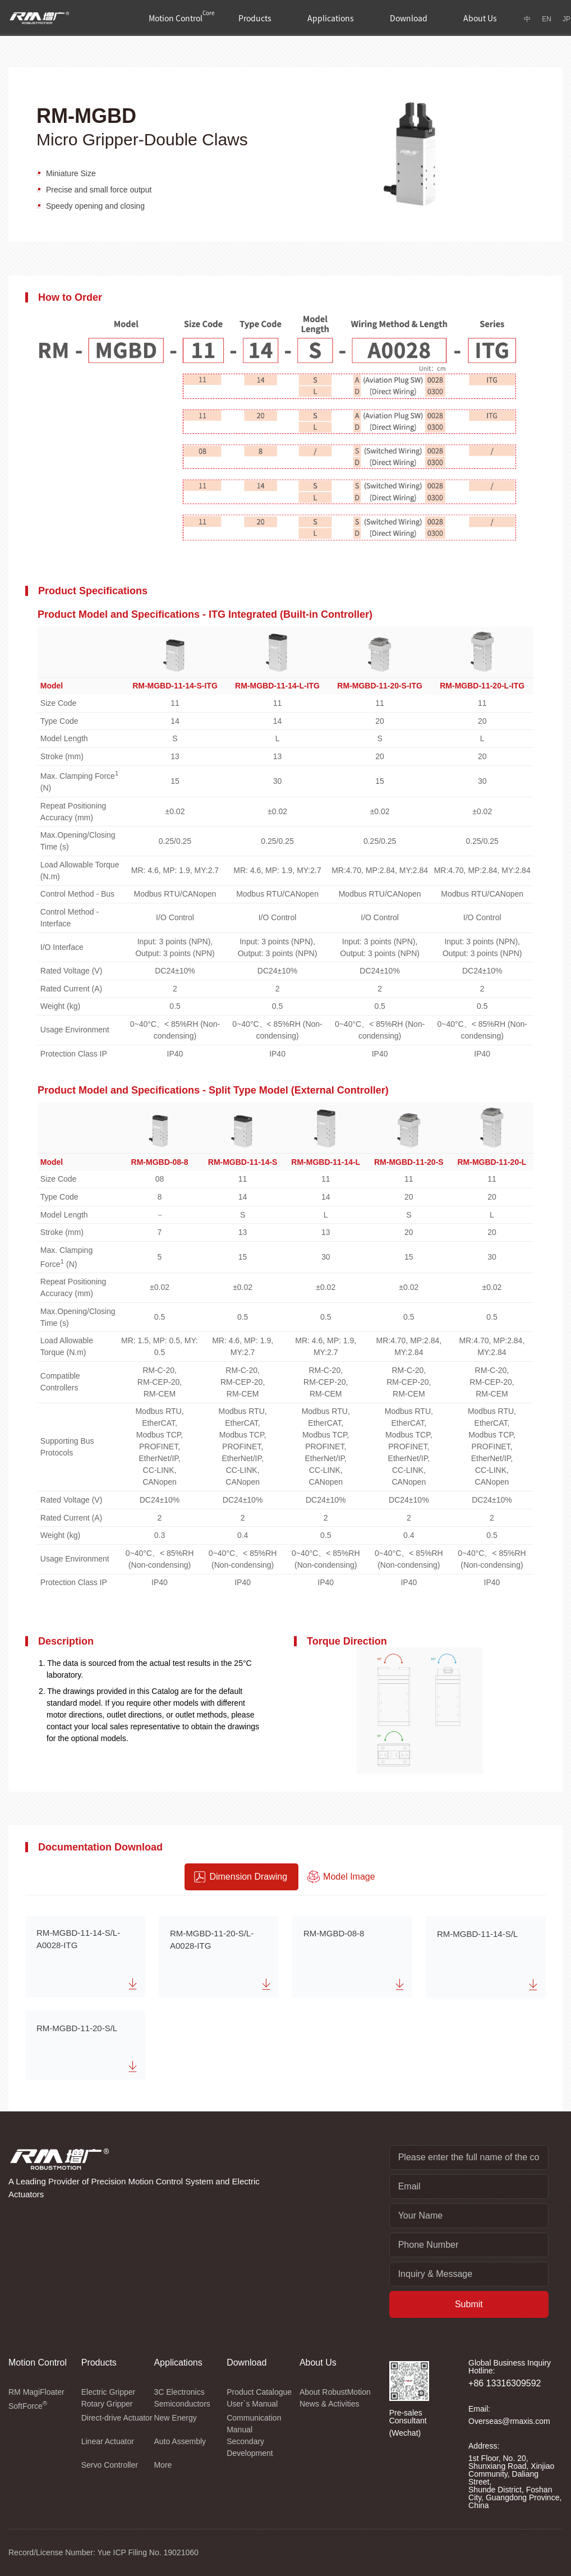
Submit (469, 2304)
